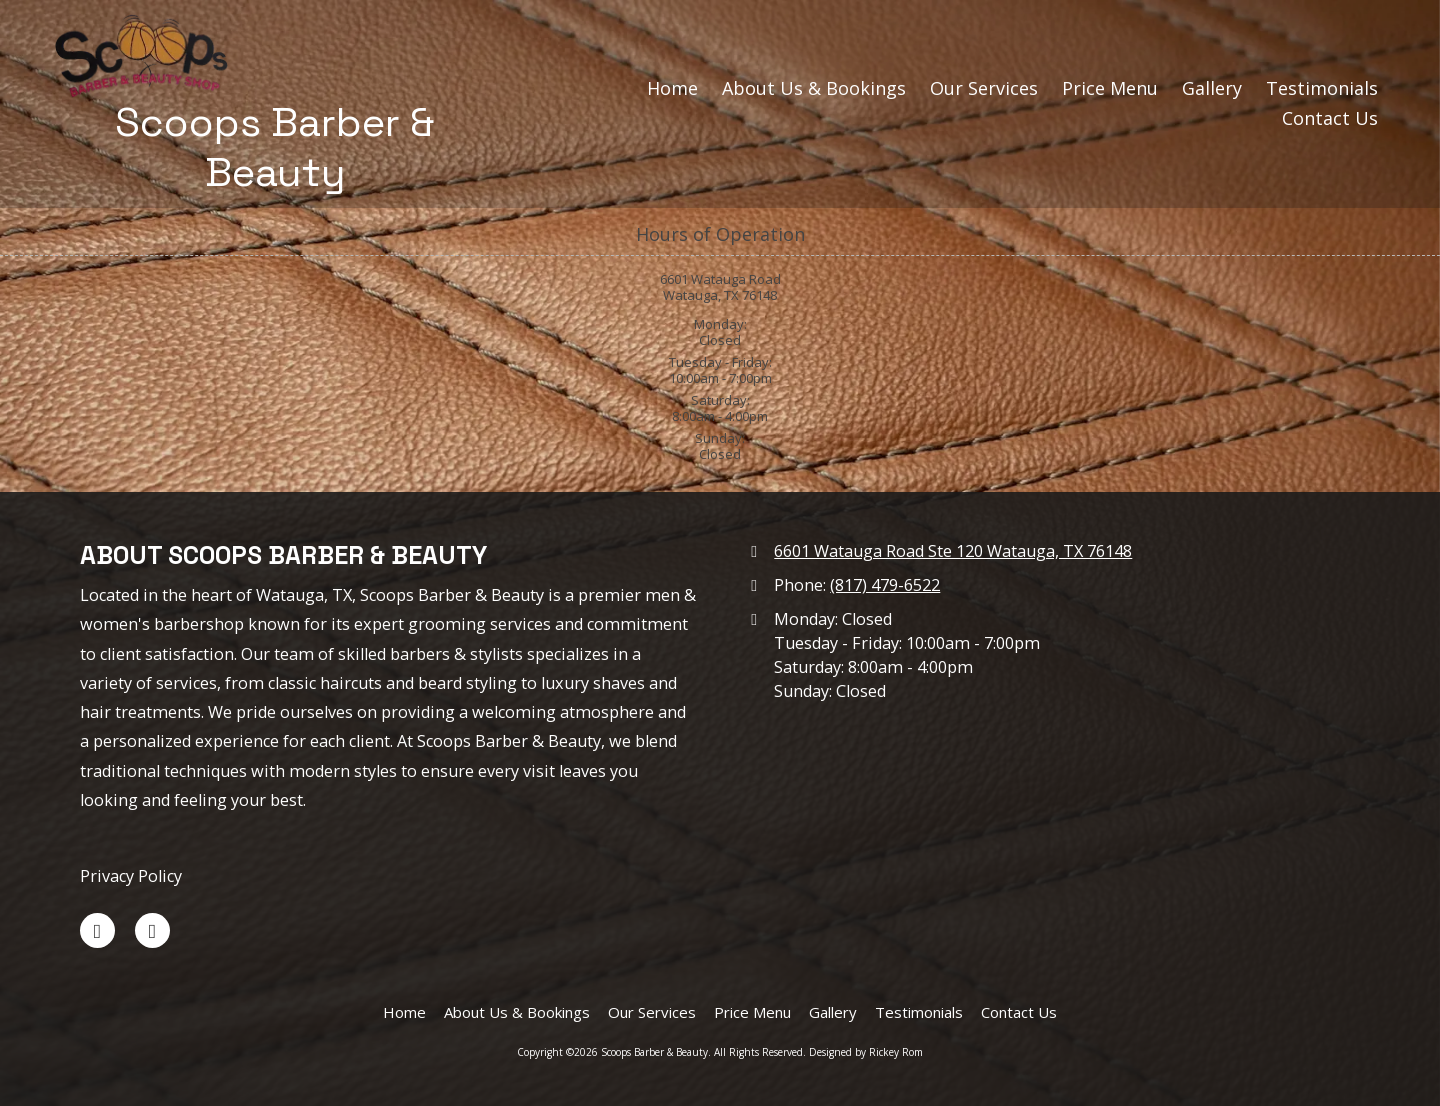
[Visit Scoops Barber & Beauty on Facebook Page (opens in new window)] (97, 930)
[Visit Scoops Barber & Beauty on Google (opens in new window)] (152, 930)
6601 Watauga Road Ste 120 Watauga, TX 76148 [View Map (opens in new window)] (953, 551)
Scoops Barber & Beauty (275, 147)
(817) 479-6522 (885, 585)
